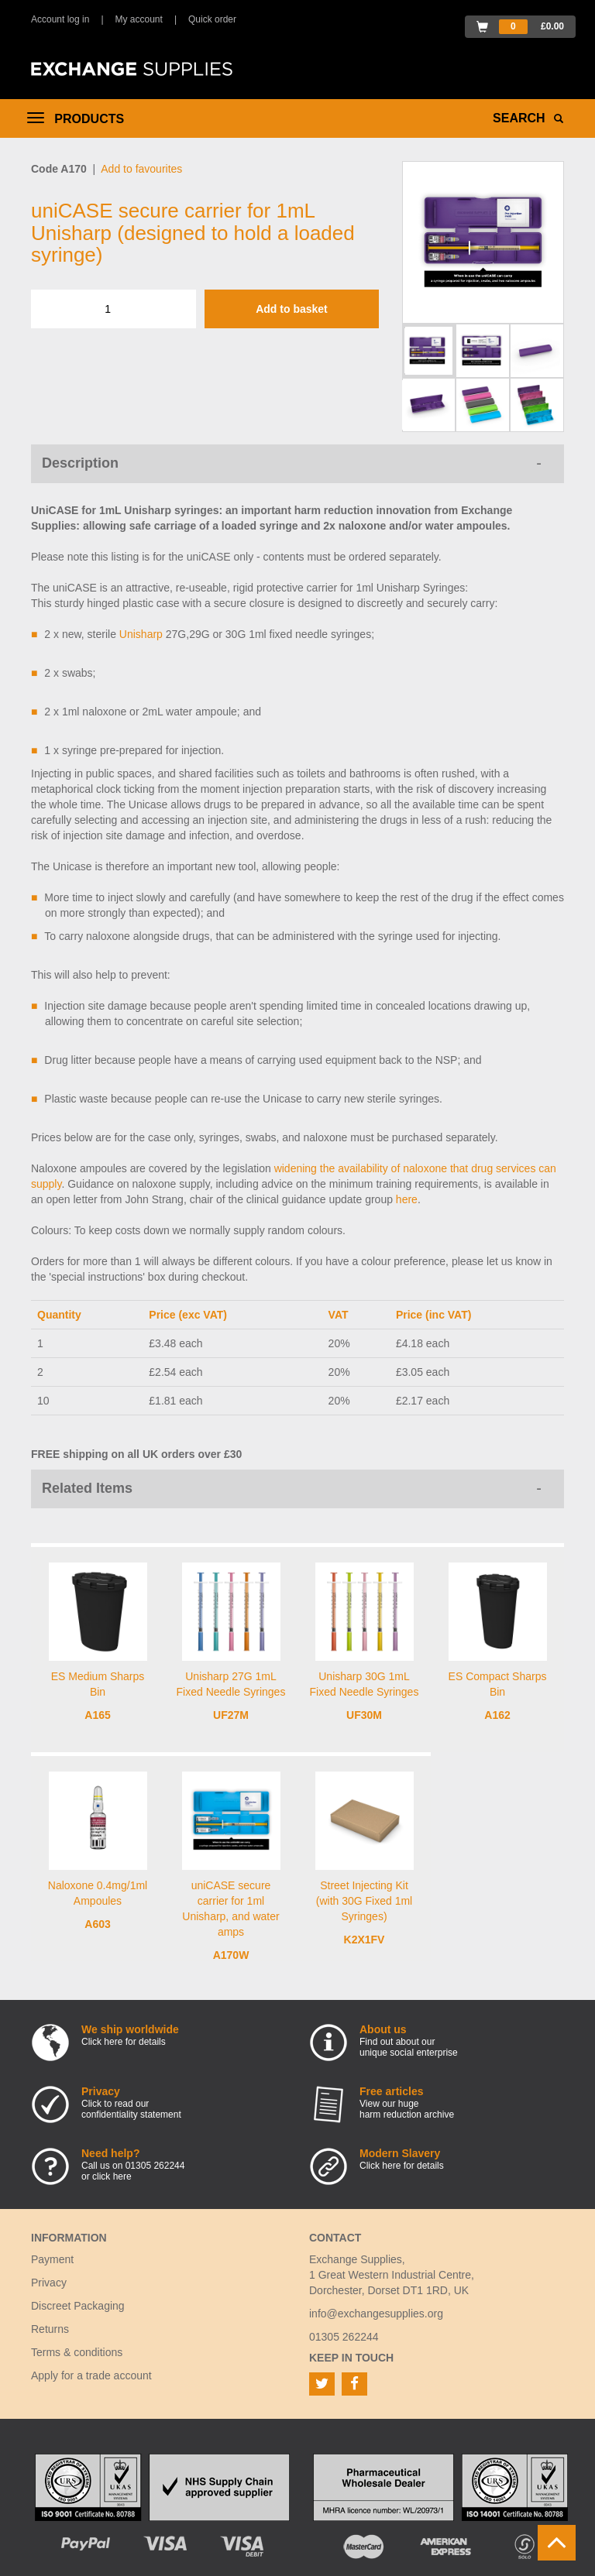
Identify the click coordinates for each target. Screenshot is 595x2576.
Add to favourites (141, 169)
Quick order (212, 19)
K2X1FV (364, 1939)
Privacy (49, 2282)
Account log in (60, 19)
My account (139, 19)
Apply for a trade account (91, 2375)
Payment (52, 2259)
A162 (497, 1715)
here (407, 1199)
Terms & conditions (76, 2352)
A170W (231, 1955)
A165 (97, 1715)
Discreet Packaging (78, 2306)
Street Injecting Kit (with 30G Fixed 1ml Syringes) (364, 1901)
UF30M (364, 1715)
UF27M (231, 1715)
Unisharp (141, 634)
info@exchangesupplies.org (376, 2313)
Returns (50, 2329)
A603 (97, 1924)
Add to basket (292, 309)
